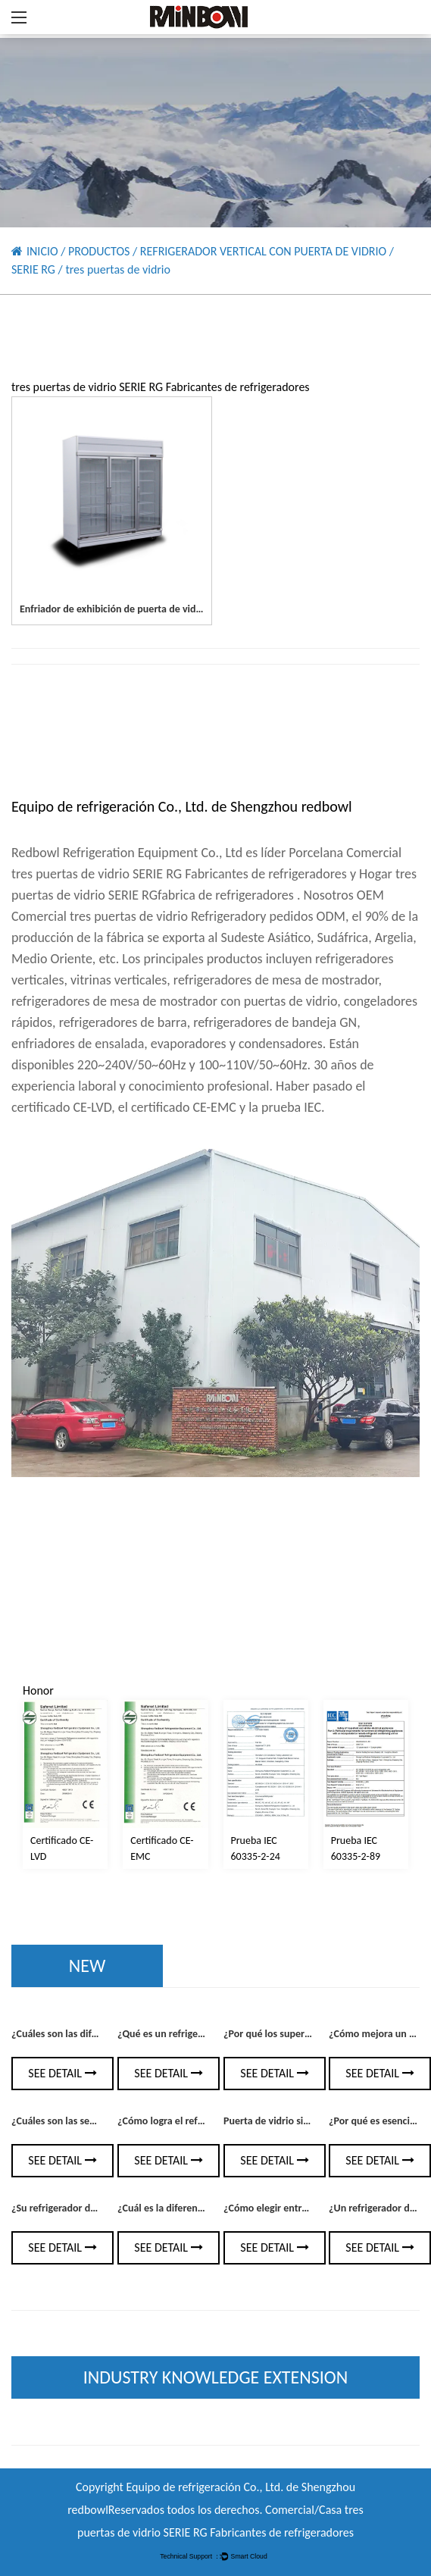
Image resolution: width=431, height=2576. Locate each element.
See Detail (62, 2073)
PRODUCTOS (99, 251)
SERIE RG (33, 269)
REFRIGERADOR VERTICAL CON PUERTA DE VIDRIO (263, 251)
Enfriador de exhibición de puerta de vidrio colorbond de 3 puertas (166, 609)
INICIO (42, 251)
